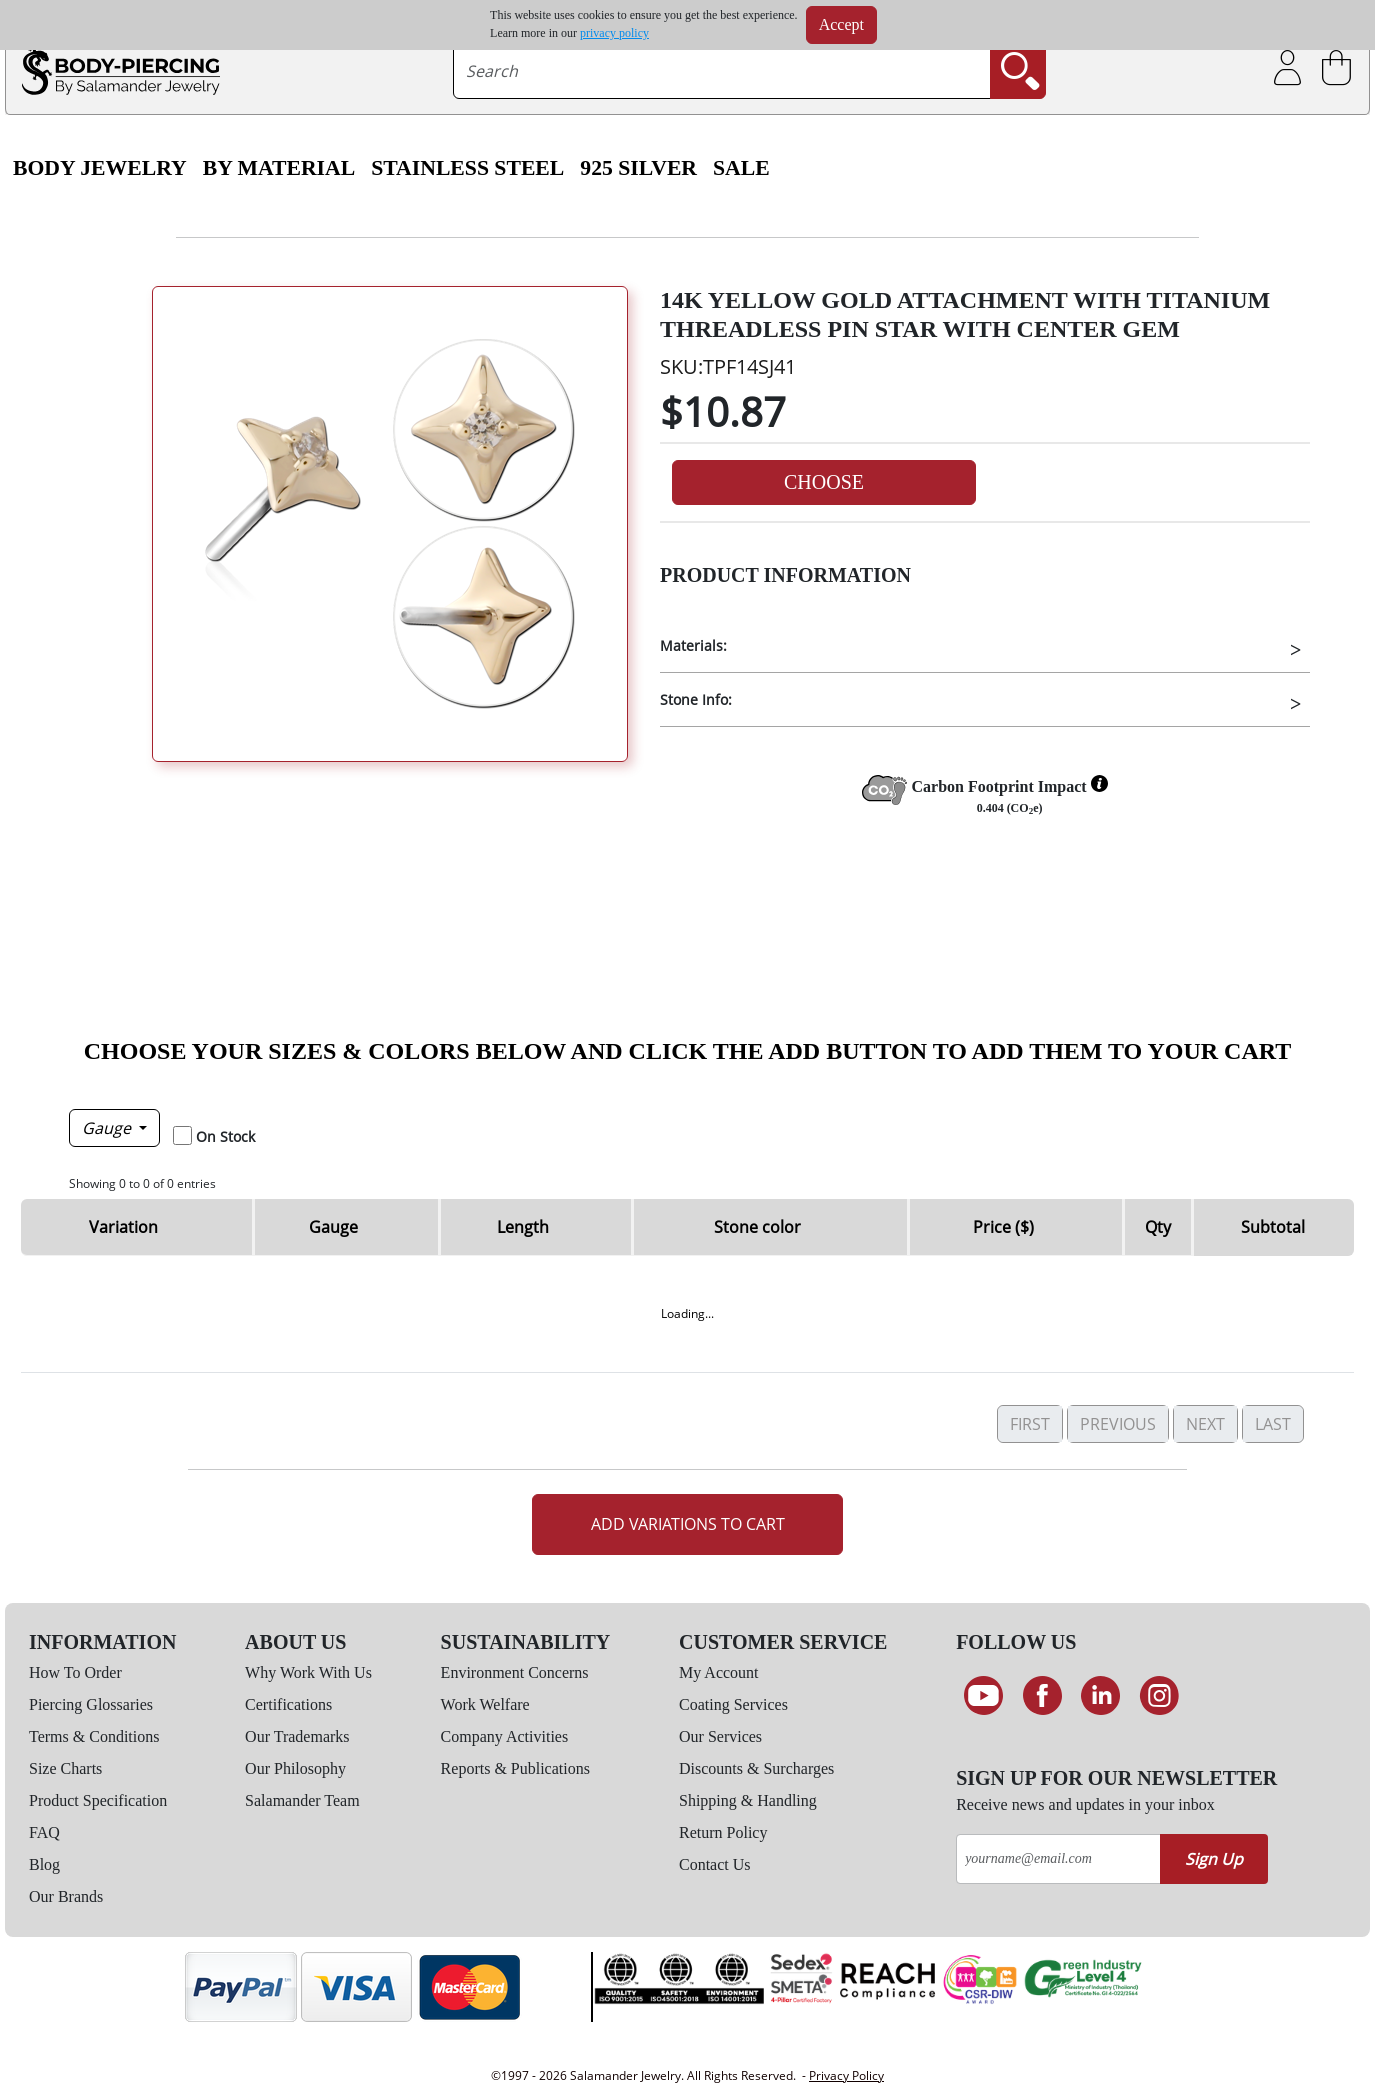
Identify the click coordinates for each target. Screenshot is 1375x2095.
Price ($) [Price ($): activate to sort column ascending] (1003, 1227)
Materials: (693, 645)
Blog (44, 1864)
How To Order (75, 1672)
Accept (841, 24)
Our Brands (66, 1896)
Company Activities (505, 1736)
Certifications (288, 1704)
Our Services (720, 1736)
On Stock (225, 1136)
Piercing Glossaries (91, 1704)
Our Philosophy (295, 1768)
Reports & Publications (515, 1768)
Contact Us (715, 1864)
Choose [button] (824, 482)
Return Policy (723, 1832)
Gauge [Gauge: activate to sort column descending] (333, 1227)
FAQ (44, 1832)
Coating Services (733, 1704)
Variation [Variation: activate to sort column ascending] (123, 1227)
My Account (719, 1672)
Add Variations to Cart (688, 1524)
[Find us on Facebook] (1042, 1696)
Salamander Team (302, 1800)
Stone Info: (696, 699)
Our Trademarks (297, 1736)
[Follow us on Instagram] (1159, 1696)
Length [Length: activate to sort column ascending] (523, 1227)
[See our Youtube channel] (983, 1696)
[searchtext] (722, 71)
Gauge (108, 1128)
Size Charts (65, 1768)
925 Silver (638, 168)
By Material (279, 168)
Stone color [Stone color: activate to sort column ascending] (757, 1227)
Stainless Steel (467, 168)
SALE (741, 168)
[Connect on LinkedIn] (1100, 1696)
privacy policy (614, 33)
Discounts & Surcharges (756, 1768)
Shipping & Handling (748, 1800)
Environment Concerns (515, 1672)
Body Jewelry (100, 168)
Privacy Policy (846, 2075)
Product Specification (98, 1800)
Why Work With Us (308, 1672)
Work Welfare (485, 1704)
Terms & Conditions (94, 1736)
